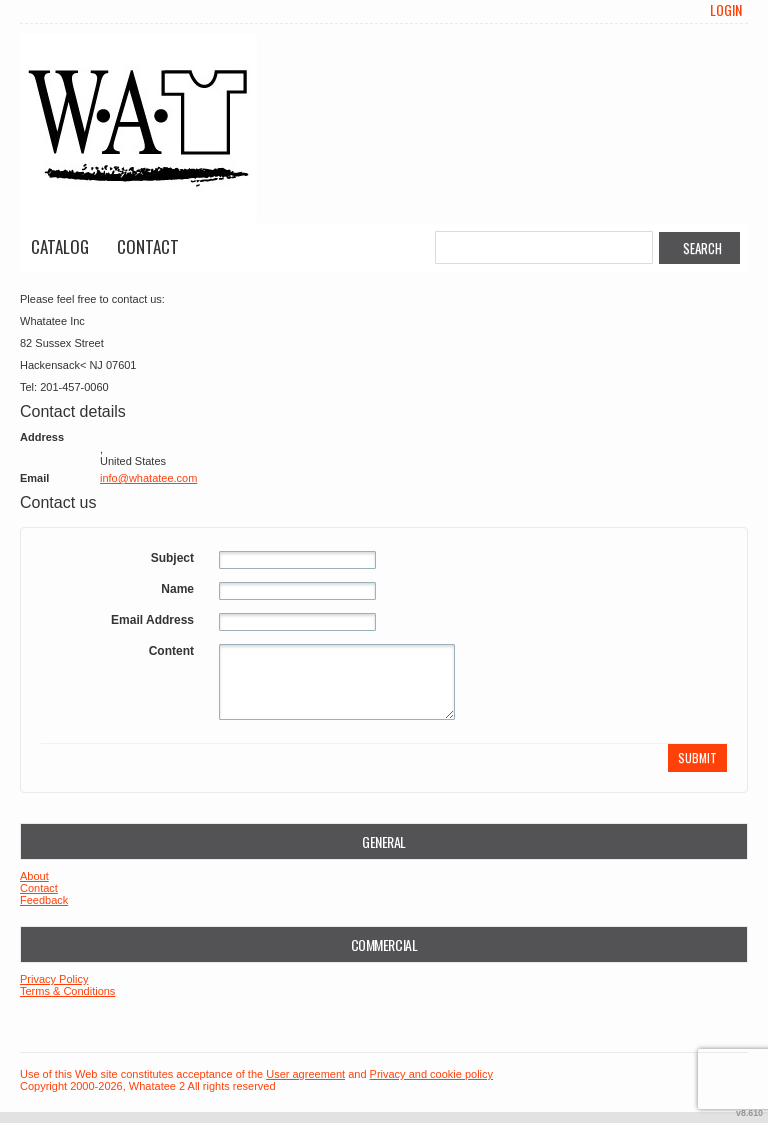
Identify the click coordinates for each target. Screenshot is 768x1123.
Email (34, 478)
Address (42, 437)
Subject (172, 558)
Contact (148, 246)
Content (171, 651)
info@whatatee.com (148, 478)
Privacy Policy (54, 979)
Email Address (152, 620)
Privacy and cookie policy (432, 1074)
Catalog (60, 246)
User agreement (305, 1074)
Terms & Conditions (67, 991)
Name (177, 589)
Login (726, 10)
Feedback (44, 900)
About (34, 876)
